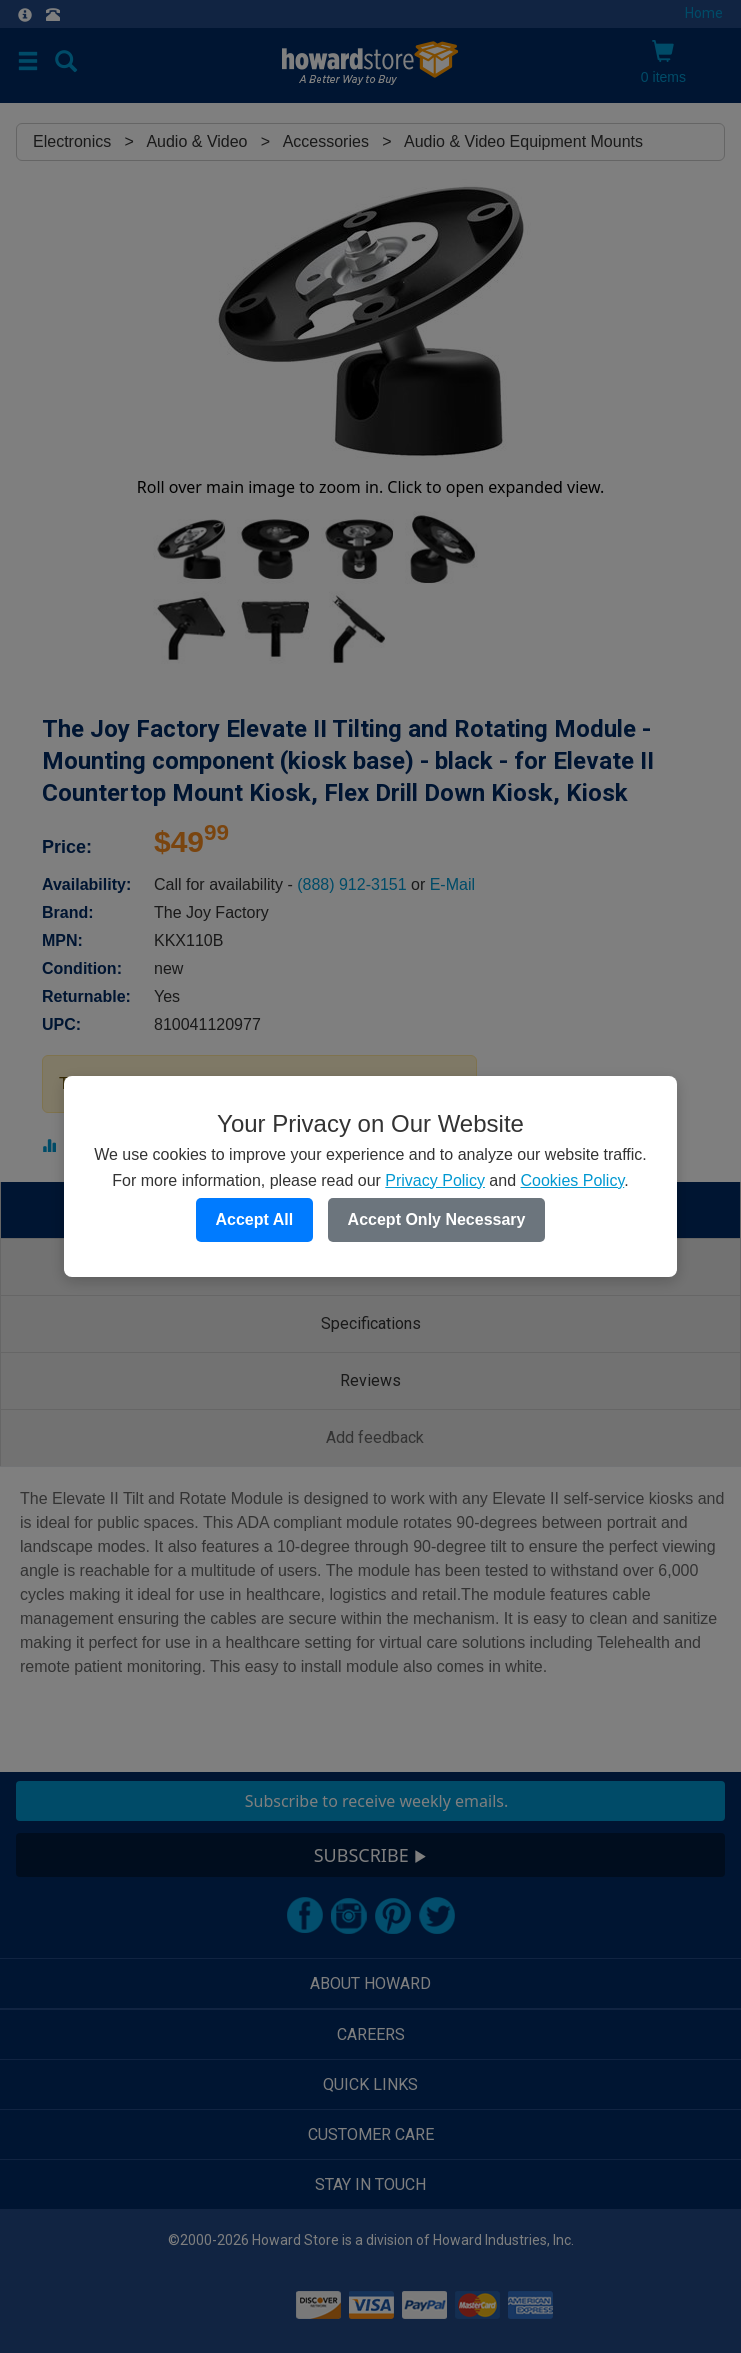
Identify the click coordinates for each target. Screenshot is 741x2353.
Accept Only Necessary (437, 1219)
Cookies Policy (572, 1180)
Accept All (255, 1219)
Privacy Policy (435, 1180)
